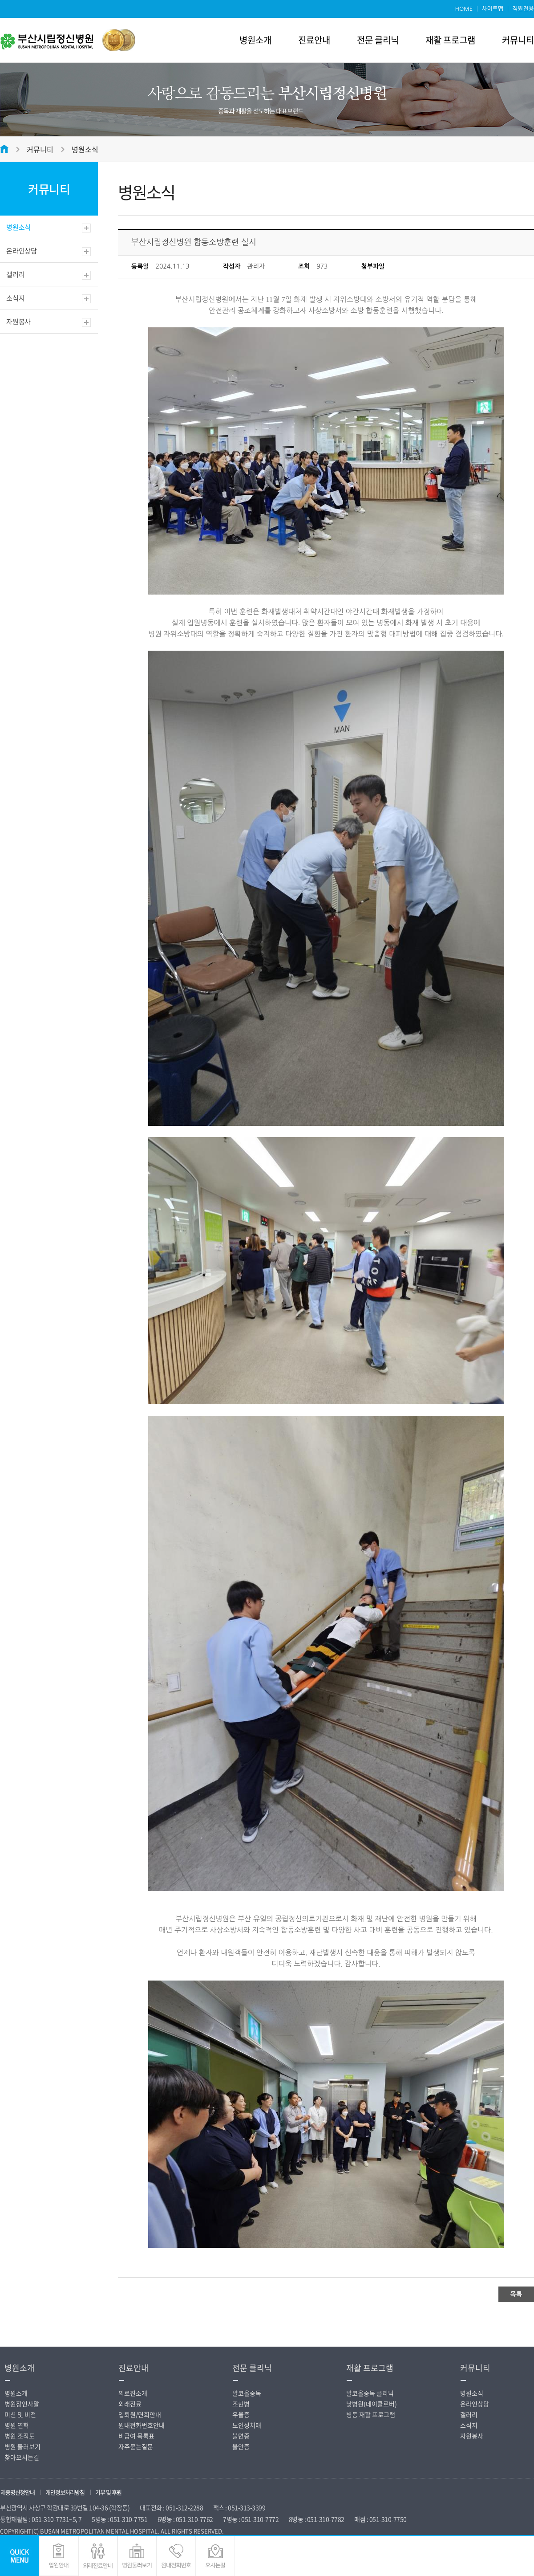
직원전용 (523, 9)
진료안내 (314, 39)
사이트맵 (492, 9)
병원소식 (85, 149)
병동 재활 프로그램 (370, 2414)
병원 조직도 (19, 2435)
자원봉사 (18, 321)
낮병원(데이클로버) (371, 2403)
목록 (516, 2294)
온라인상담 (21, 251)
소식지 (15, 298)
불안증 (241, 2446)
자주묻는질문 (135, 2446)
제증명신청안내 (17, 2492)
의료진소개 (132, 2393)
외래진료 (130, 2403)
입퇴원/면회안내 (139, 2414)
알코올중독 (246, 2393)
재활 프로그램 (450, 39)
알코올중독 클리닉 (370, 2393)
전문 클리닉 (378, 39)
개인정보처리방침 (65, 2492)
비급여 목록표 (136, 2435)
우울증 (241, 2414)
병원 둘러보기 (22, 2446)
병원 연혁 (16, 2425)
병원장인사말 (21, 2403)
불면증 (241, 2435)
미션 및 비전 (20, 2414)
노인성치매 (246, 2425)
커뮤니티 (518, 39)
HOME (464, 9)
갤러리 (15, 274)
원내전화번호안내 (141, 2425)
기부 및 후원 (108, 2492)
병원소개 (255, 39)
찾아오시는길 (21, 2457)
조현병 (241, 2403)
